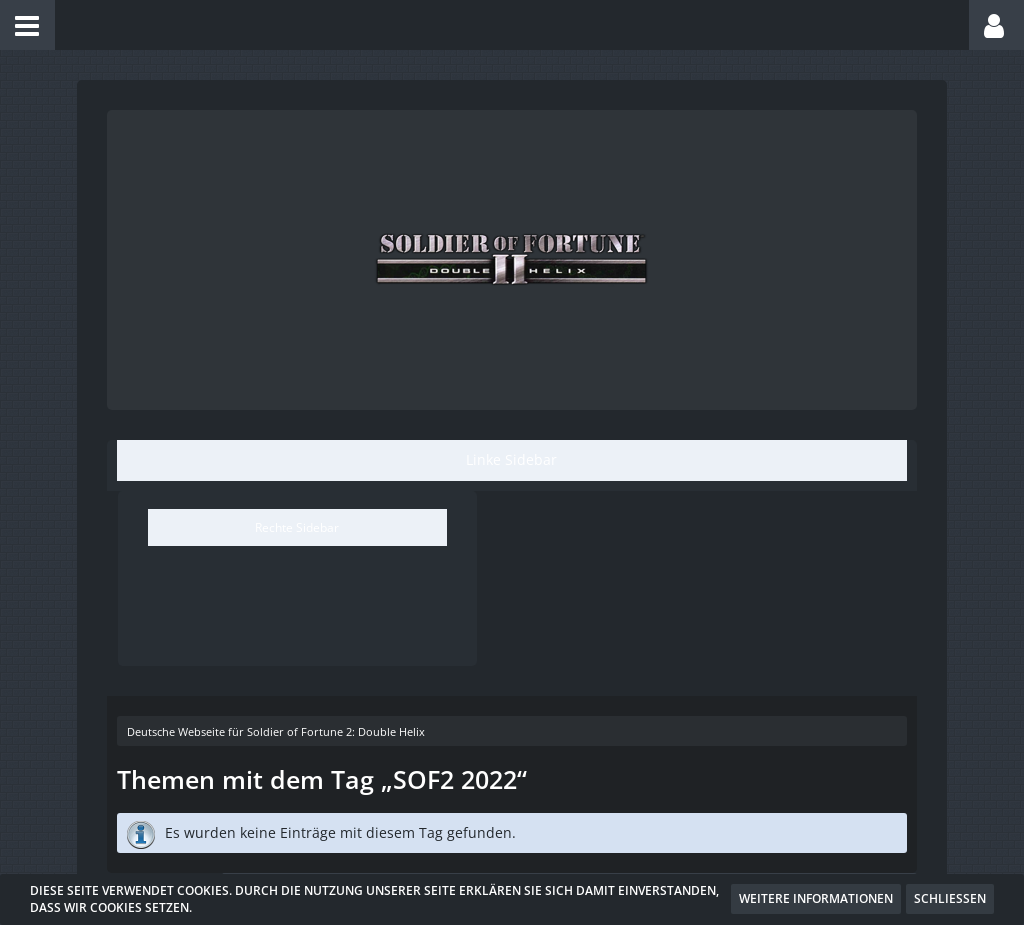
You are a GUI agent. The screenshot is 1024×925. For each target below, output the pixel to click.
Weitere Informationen (816, 898)
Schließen (950, 898)
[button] (27, 25)
